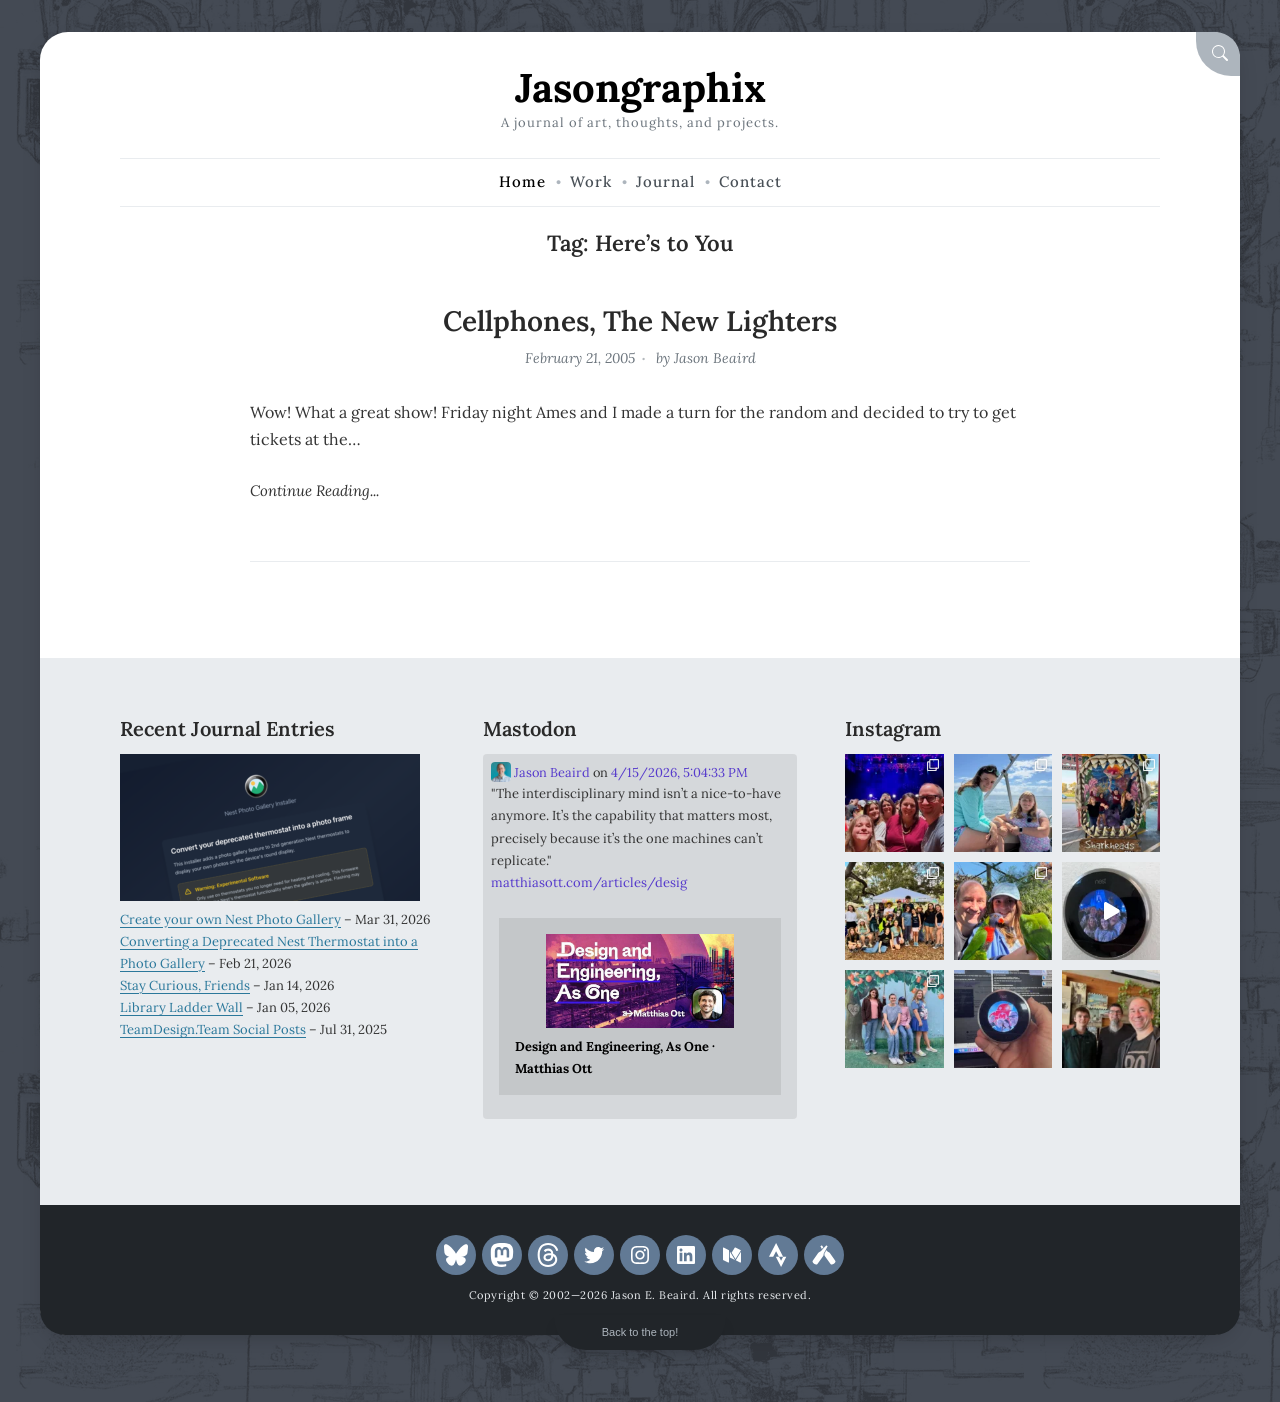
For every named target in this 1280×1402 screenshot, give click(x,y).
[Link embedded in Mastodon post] (640, 1007)
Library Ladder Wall (181, 1007)
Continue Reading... (314, 490)
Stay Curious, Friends (185, 985)
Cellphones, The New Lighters (640, 321)
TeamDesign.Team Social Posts (213, 1029)
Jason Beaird (715, 358)
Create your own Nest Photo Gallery (230, 919)
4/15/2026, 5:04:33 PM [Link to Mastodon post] (679, 772)
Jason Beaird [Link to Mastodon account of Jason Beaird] (540, 772)
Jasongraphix (640, 87)
